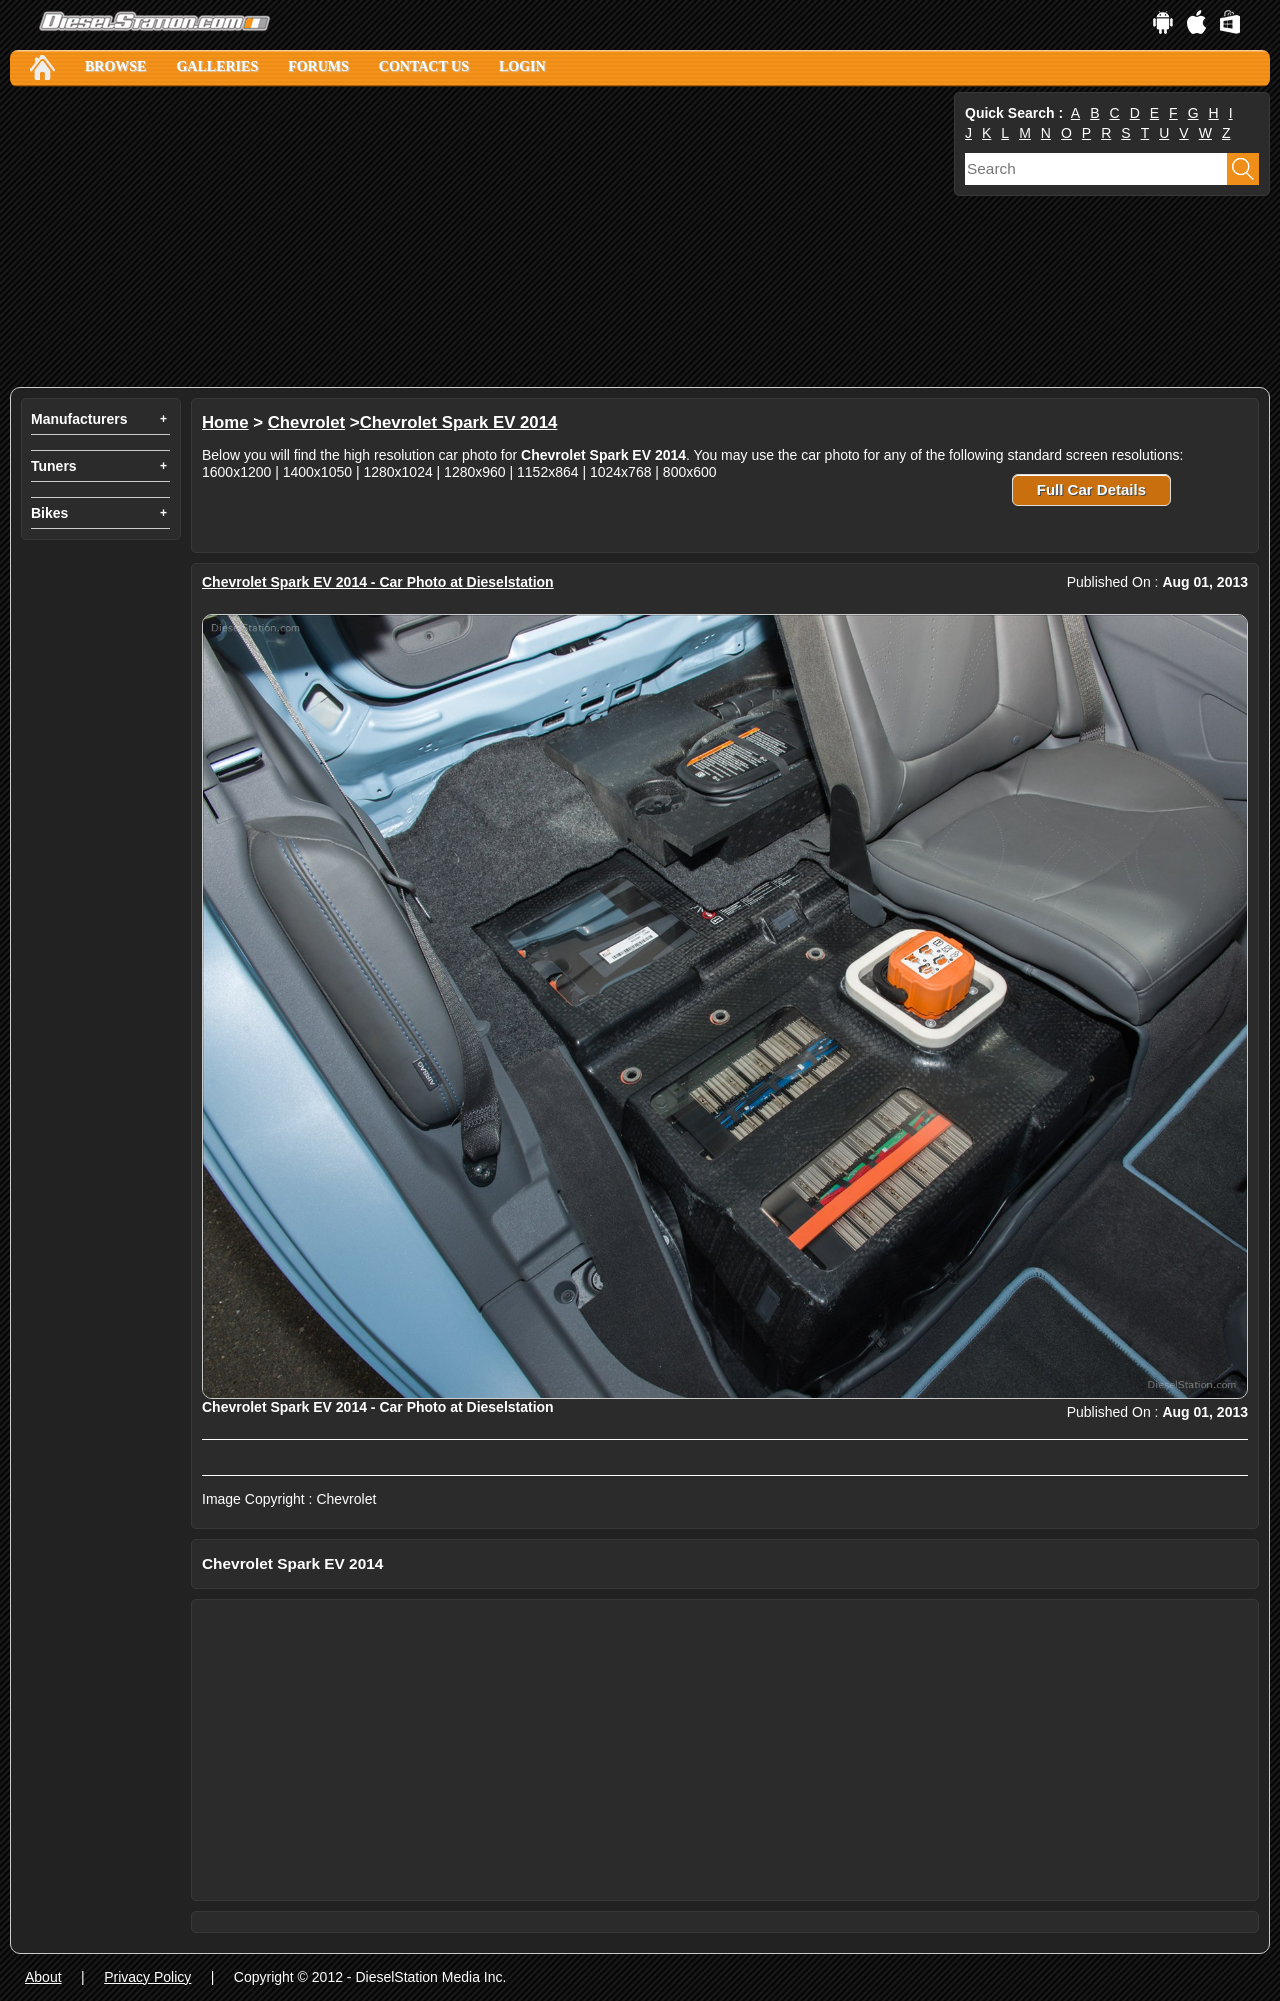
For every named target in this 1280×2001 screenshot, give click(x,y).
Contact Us (424, 66)
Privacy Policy (147, 1977)
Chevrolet (306, 422)
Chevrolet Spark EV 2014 (459, 422)
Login (522, 66)
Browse (115, 66)
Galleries (217, 66)
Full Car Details (1091, 489)
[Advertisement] (480, 237)
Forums (318, 66)
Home (225, 422)
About (43, 1977)
